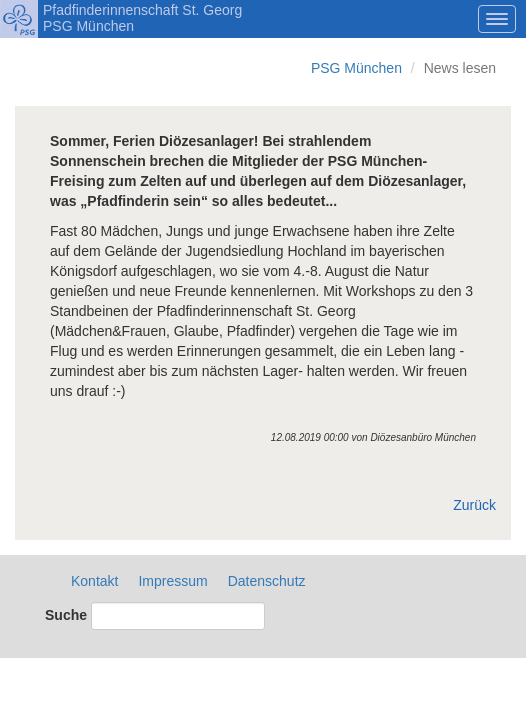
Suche (66, 615)
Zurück (474, 505)
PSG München (356, 68)
